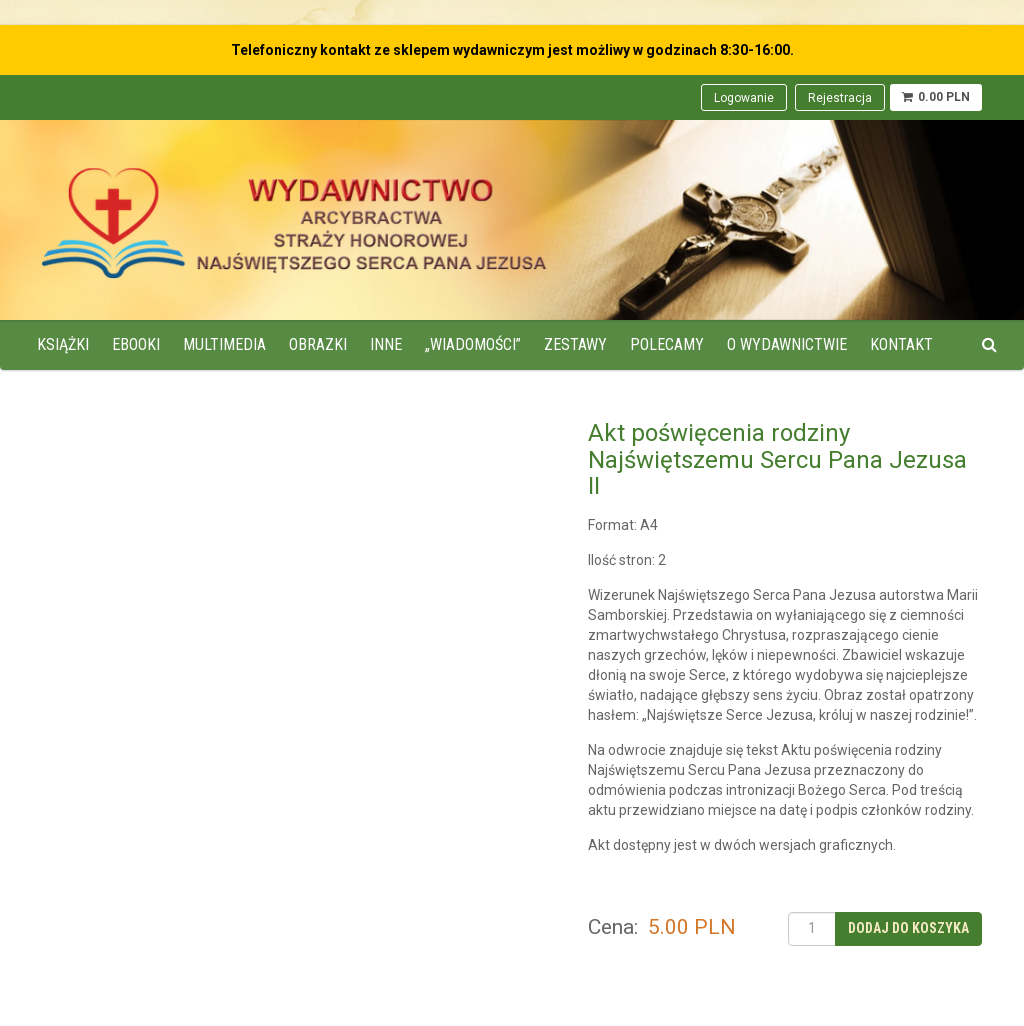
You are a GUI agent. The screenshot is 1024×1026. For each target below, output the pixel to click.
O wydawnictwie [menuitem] (787, 344)
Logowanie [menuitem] (744, 98)
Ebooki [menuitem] (136, 344)
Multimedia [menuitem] (224, 344)
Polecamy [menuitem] (667, 344)
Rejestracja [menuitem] (840, 98)
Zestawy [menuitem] (575, 344)
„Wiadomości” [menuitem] (473, 344)
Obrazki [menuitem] (318, 344)
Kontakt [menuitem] (901, 344)
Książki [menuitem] (63, 344)
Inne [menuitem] (386, 344)
